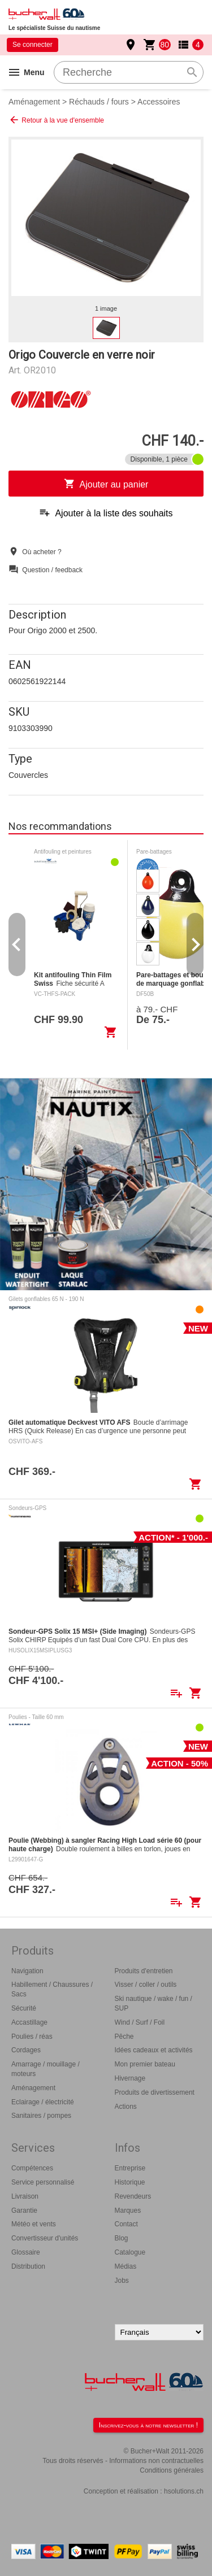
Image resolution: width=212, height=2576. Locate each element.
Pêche (124, 2036)
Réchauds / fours (99, 101)
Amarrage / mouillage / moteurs (45, 2069)
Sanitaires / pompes (41, 2116)
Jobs (122, 2281)
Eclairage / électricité (42, 2102)
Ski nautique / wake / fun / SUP (153, 2003)
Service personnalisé (42, 2182)
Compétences (32, 2168)
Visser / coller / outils (146, 1984)
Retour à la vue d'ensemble (56, 119)
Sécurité (23, 2008)
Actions (126, 2107)
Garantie (24, 2210)
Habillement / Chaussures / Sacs (52, 1989)
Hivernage (130, 2078)
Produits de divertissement (154, 2092)
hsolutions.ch (184, 2491)
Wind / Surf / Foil (140, 2022)
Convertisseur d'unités (44, 2238)
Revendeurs (133, 2196)
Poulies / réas (32, 2036)
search (192, 72)
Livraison (24, 2196)
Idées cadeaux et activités (154, 2050)
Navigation (27, 1971)
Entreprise (130, 2168)
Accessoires (158, 101)
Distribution (28, 2266)
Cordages (26, 2050)
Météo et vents (33, 2224)
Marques (128, 2210)
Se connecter (32, 45)
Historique (130, 2182)
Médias (126, 2266)
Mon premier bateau (145, 2064)
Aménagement (34, 101)
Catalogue (130, 2252)
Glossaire (25, 2252)
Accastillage (29, 2022)
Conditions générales (172, 2470)
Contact (126, 2224)
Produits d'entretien (144, 1971)
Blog (121, 2238)
